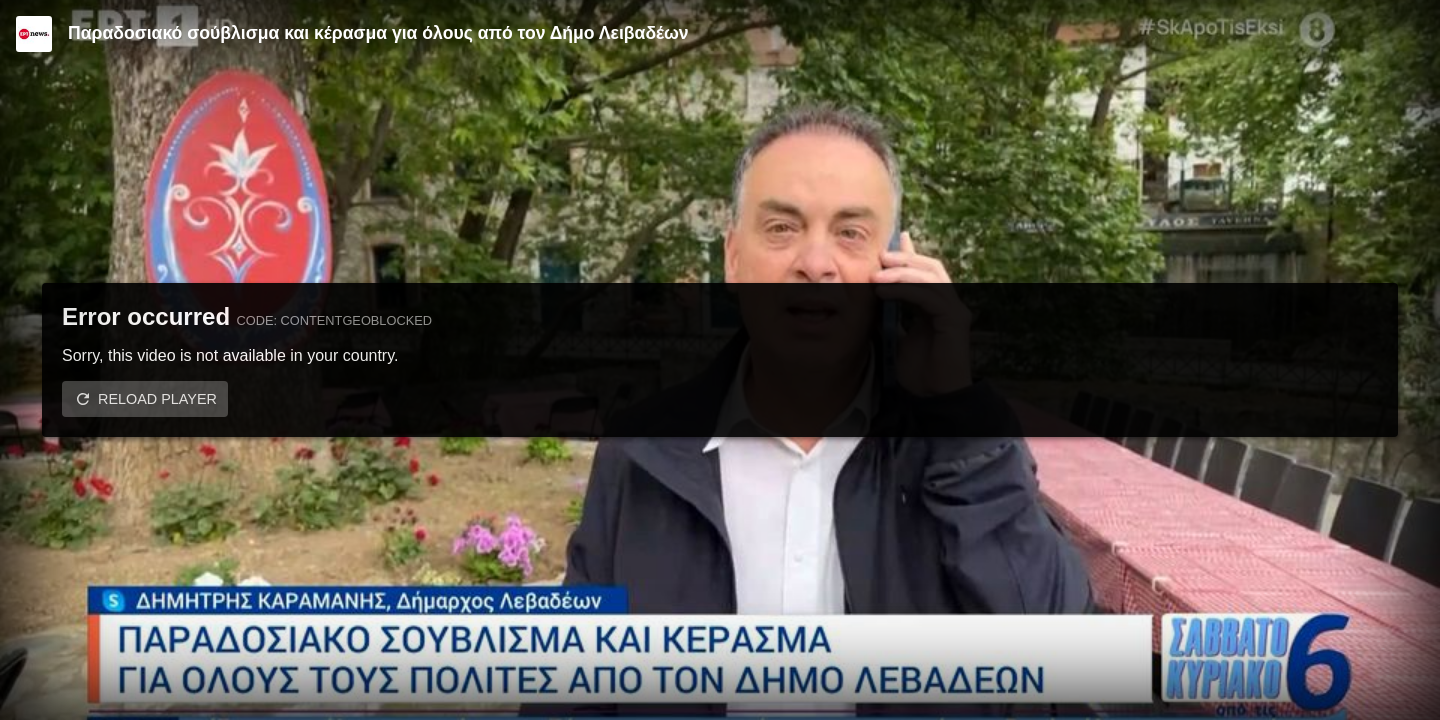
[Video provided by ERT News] (34, 34)
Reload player (157, 399)
